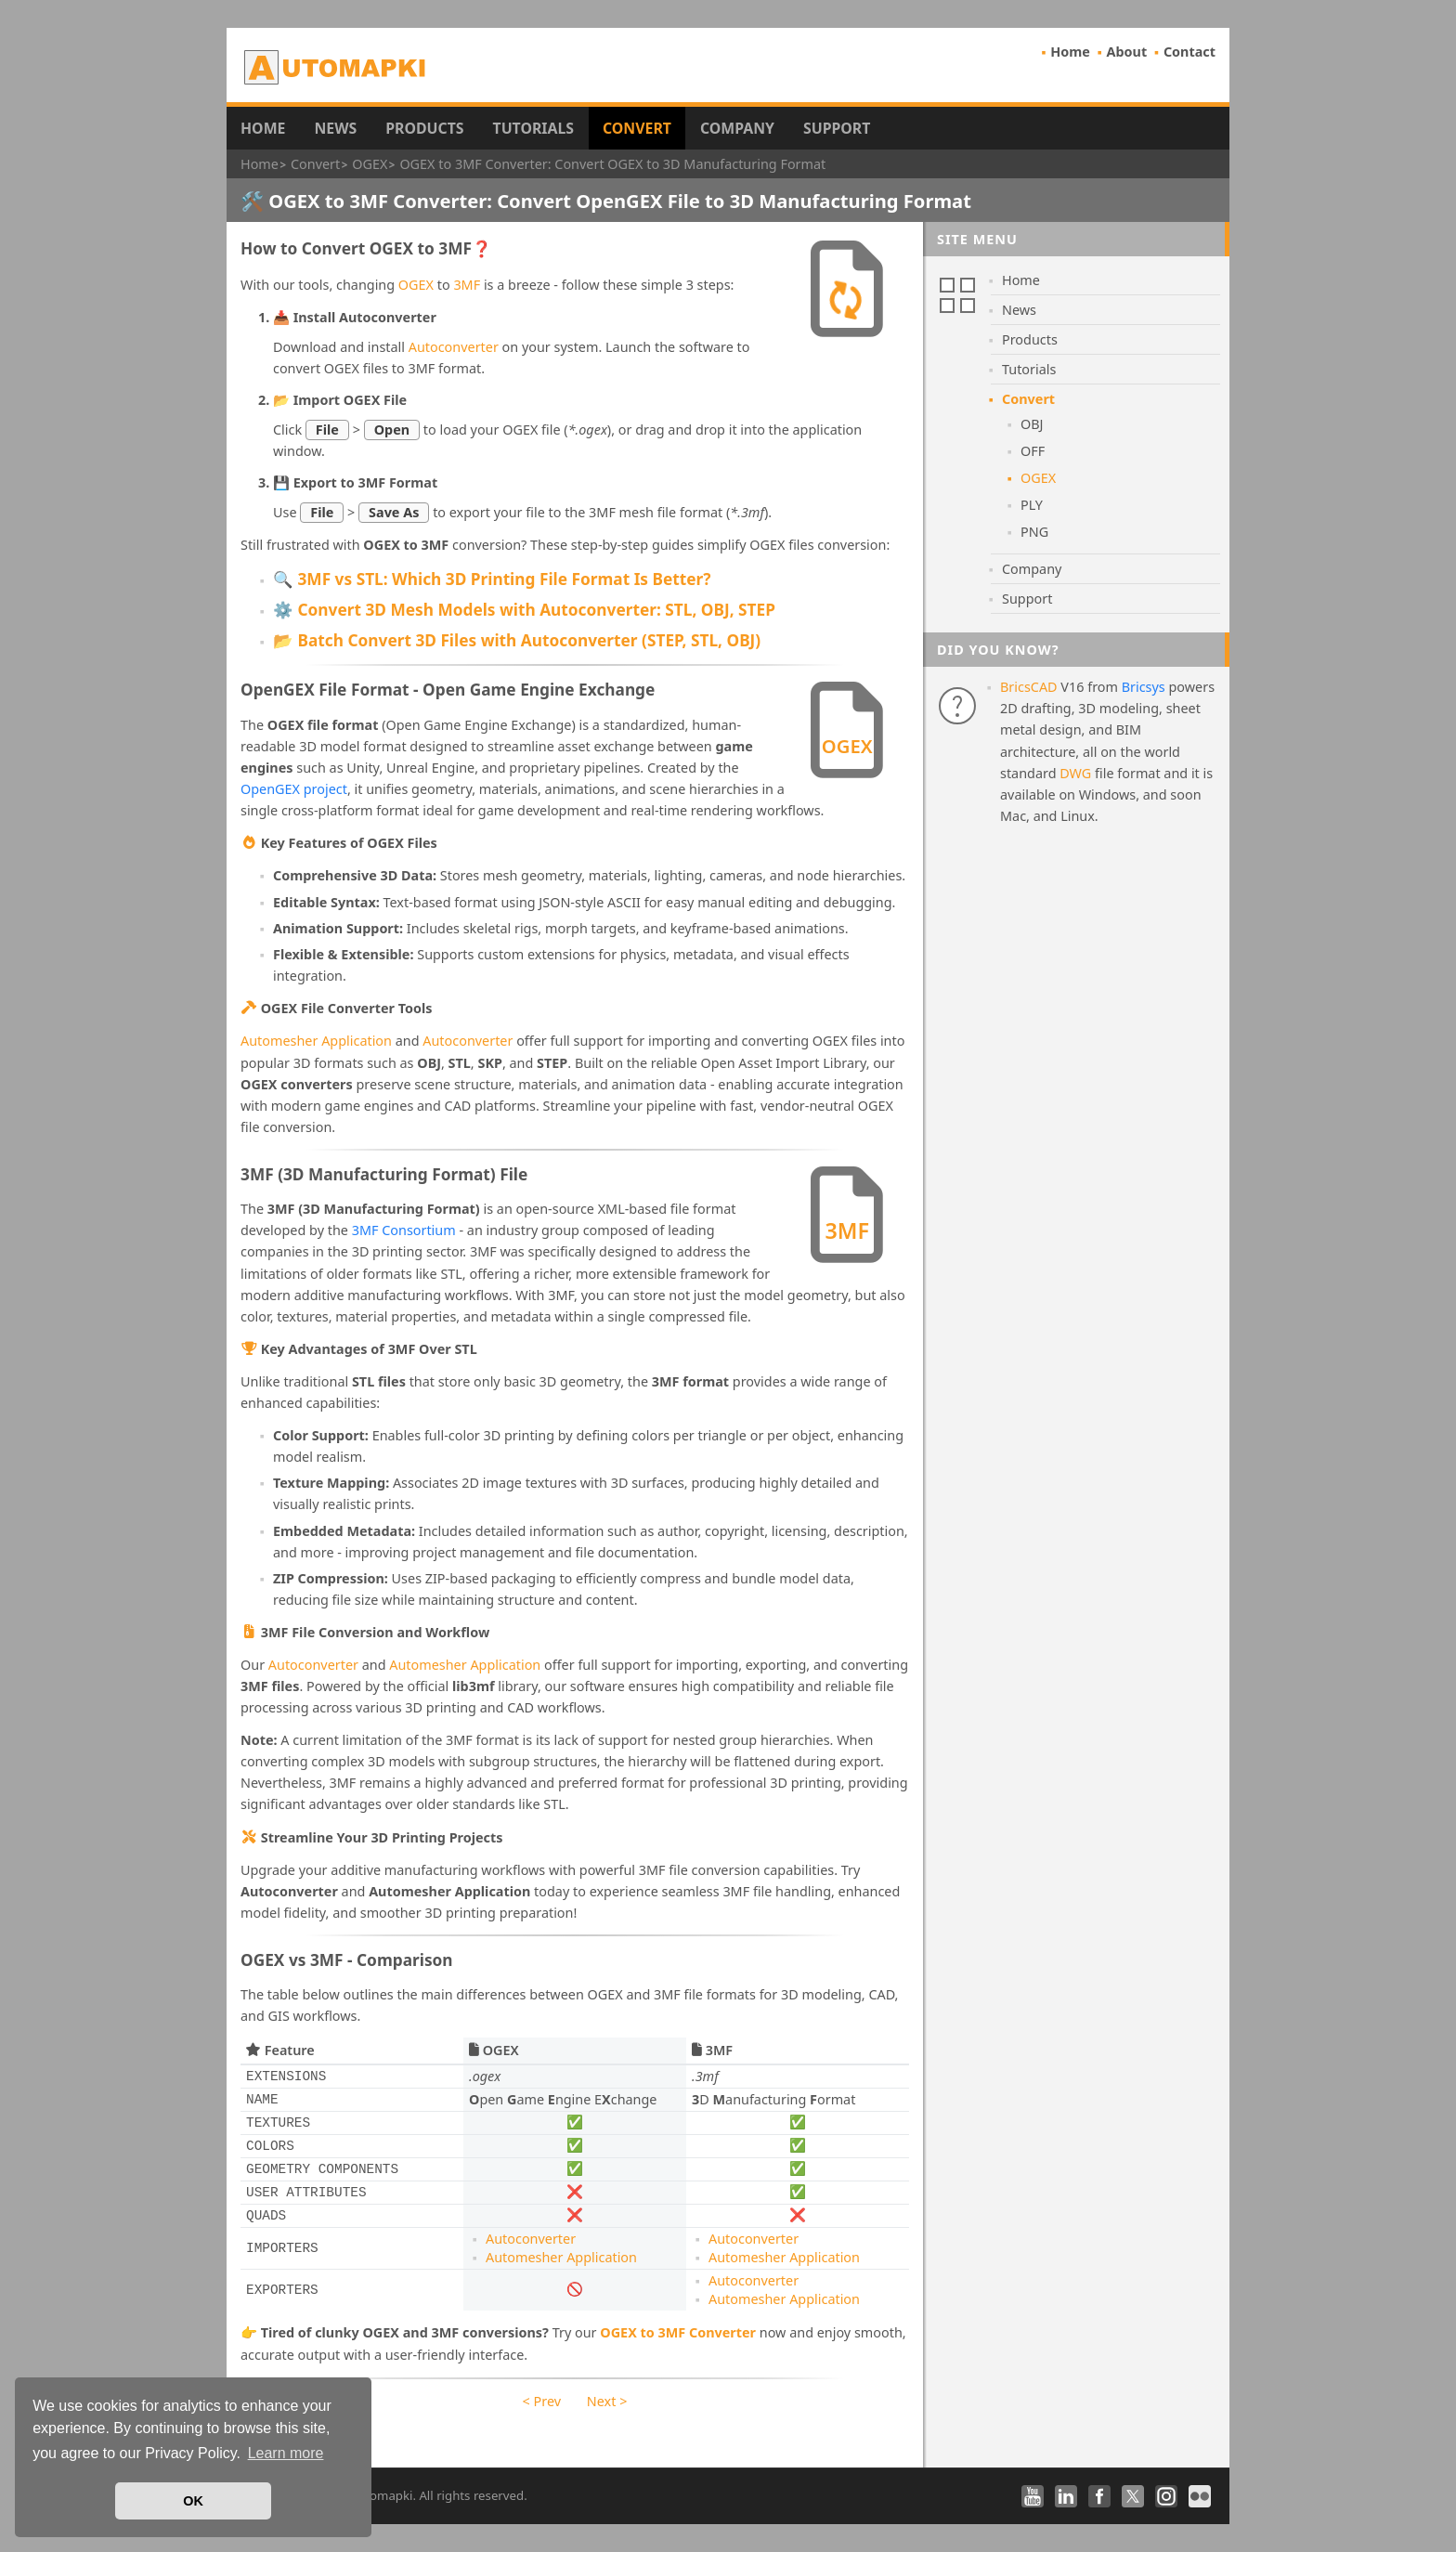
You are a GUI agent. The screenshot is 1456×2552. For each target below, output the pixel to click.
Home (1070, 51)
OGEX (416, 284)
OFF (1032, 451)
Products (424, 128)
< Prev (542, 2401)
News (335, 128)
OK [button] (193, 2500)
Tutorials (534, 128)
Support (836, 128)
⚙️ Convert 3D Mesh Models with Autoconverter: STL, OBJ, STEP (524, 609)
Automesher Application (316, 1040)
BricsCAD (1029, 687)
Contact (1190, 51)
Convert (637, 128)
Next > (607, 2401)
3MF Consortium (404, 1230)
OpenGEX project (293, 789)
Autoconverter (454, 347)
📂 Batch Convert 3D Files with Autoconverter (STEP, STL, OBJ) (516, 640)
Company (737, 128)
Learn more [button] (286, 2453)
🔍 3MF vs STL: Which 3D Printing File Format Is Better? (492, 579)
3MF (466, 284)
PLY (1031, 505)
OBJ (1032, 424)
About (1127, 51)
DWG (1075, 773)
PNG (1034, 531)
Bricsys (1143, 687)
